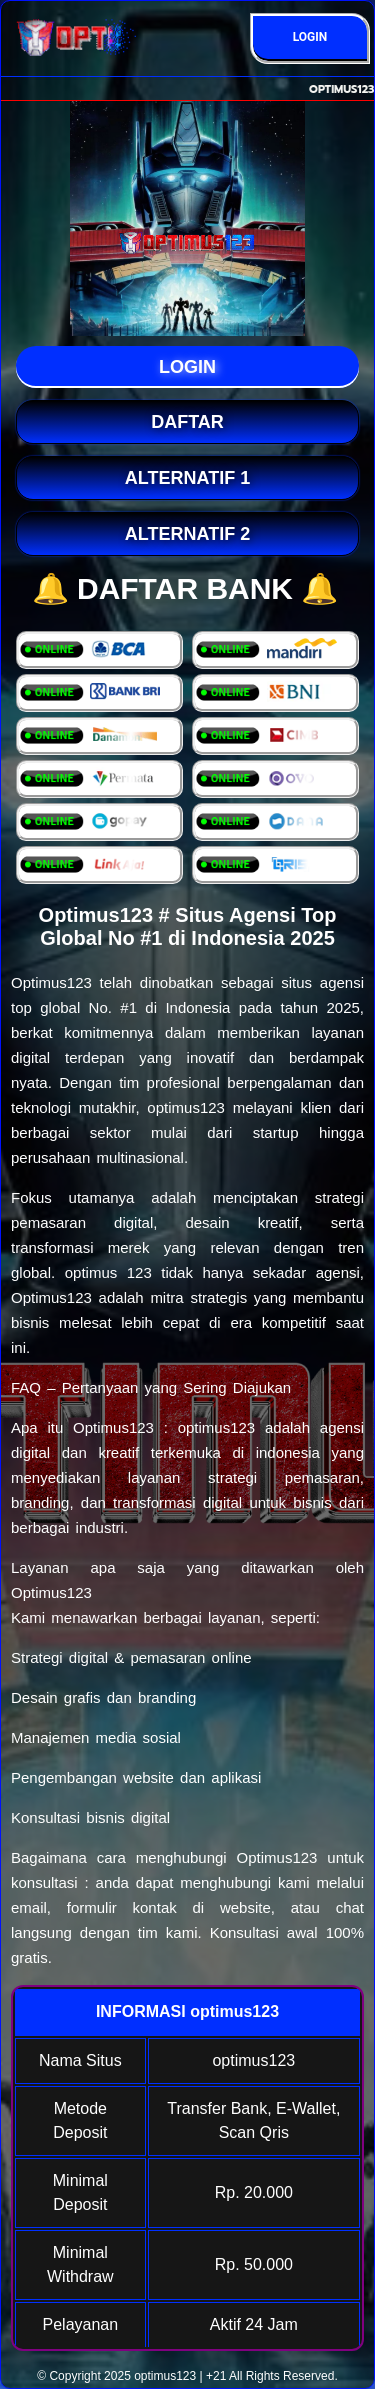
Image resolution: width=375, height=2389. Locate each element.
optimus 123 (108, 1272)
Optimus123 (51, 982)
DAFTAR (187, 422)
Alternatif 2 (187, 534)
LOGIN (310, 37)
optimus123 (165, 2376)
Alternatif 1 (187, 478)
